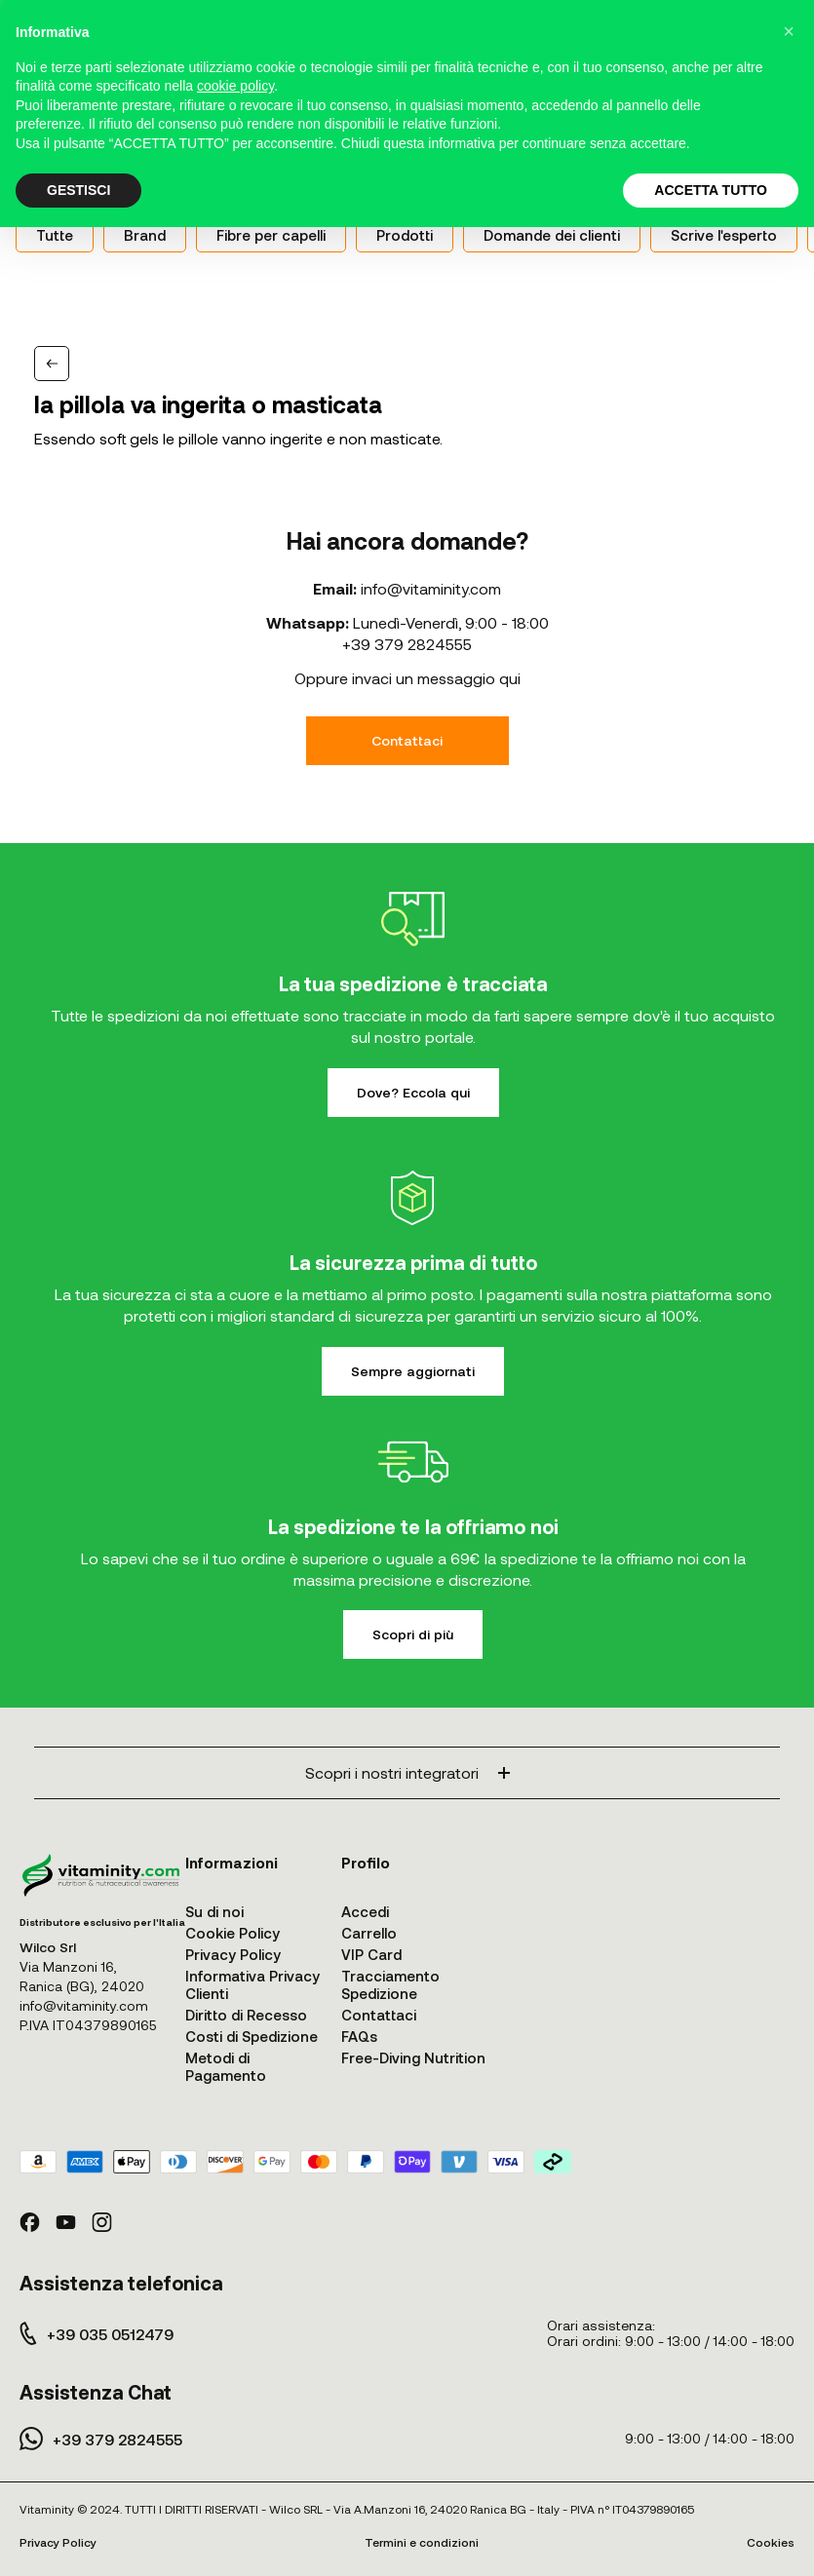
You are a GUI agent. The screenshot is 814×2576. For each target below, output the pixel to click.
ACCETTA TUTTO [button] (710, 190)
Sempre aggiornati (413, 1371)
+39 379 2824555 (407, 643)
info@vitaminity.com (431, 588)
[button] (788, 31)
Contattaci (407, 740)
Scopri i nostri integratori (407, 1772)
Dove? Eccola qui (413, 1092)
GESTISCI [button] (78, 190)
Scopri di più (412, 1634)
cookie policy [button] (235, 86)
